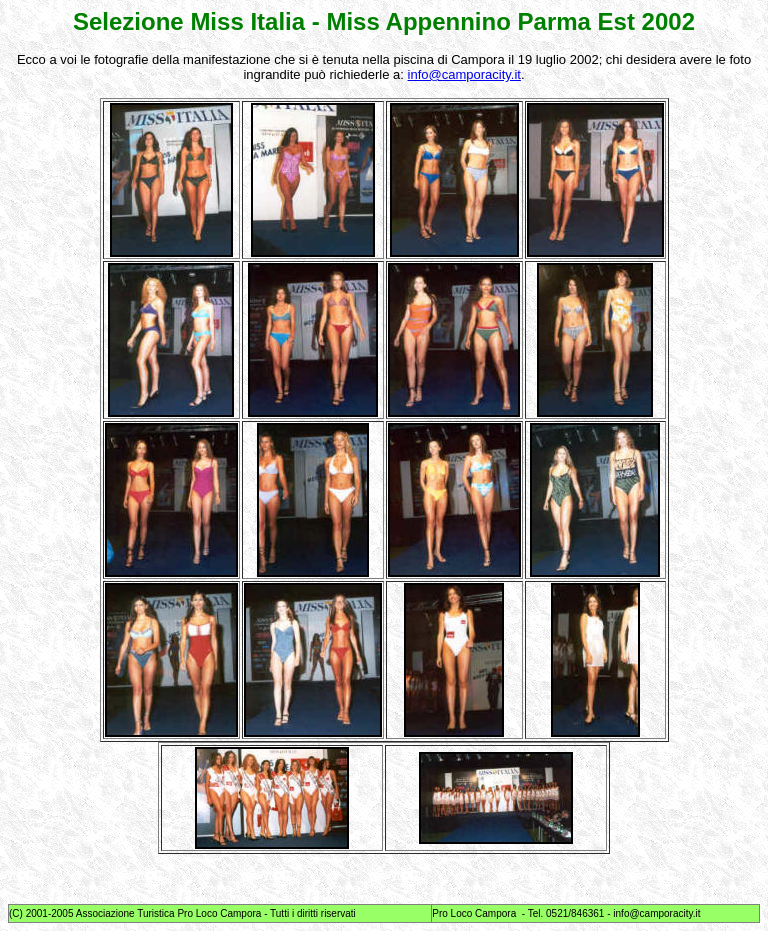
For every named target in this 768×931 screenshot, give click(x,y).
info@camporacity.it (464, 74)
